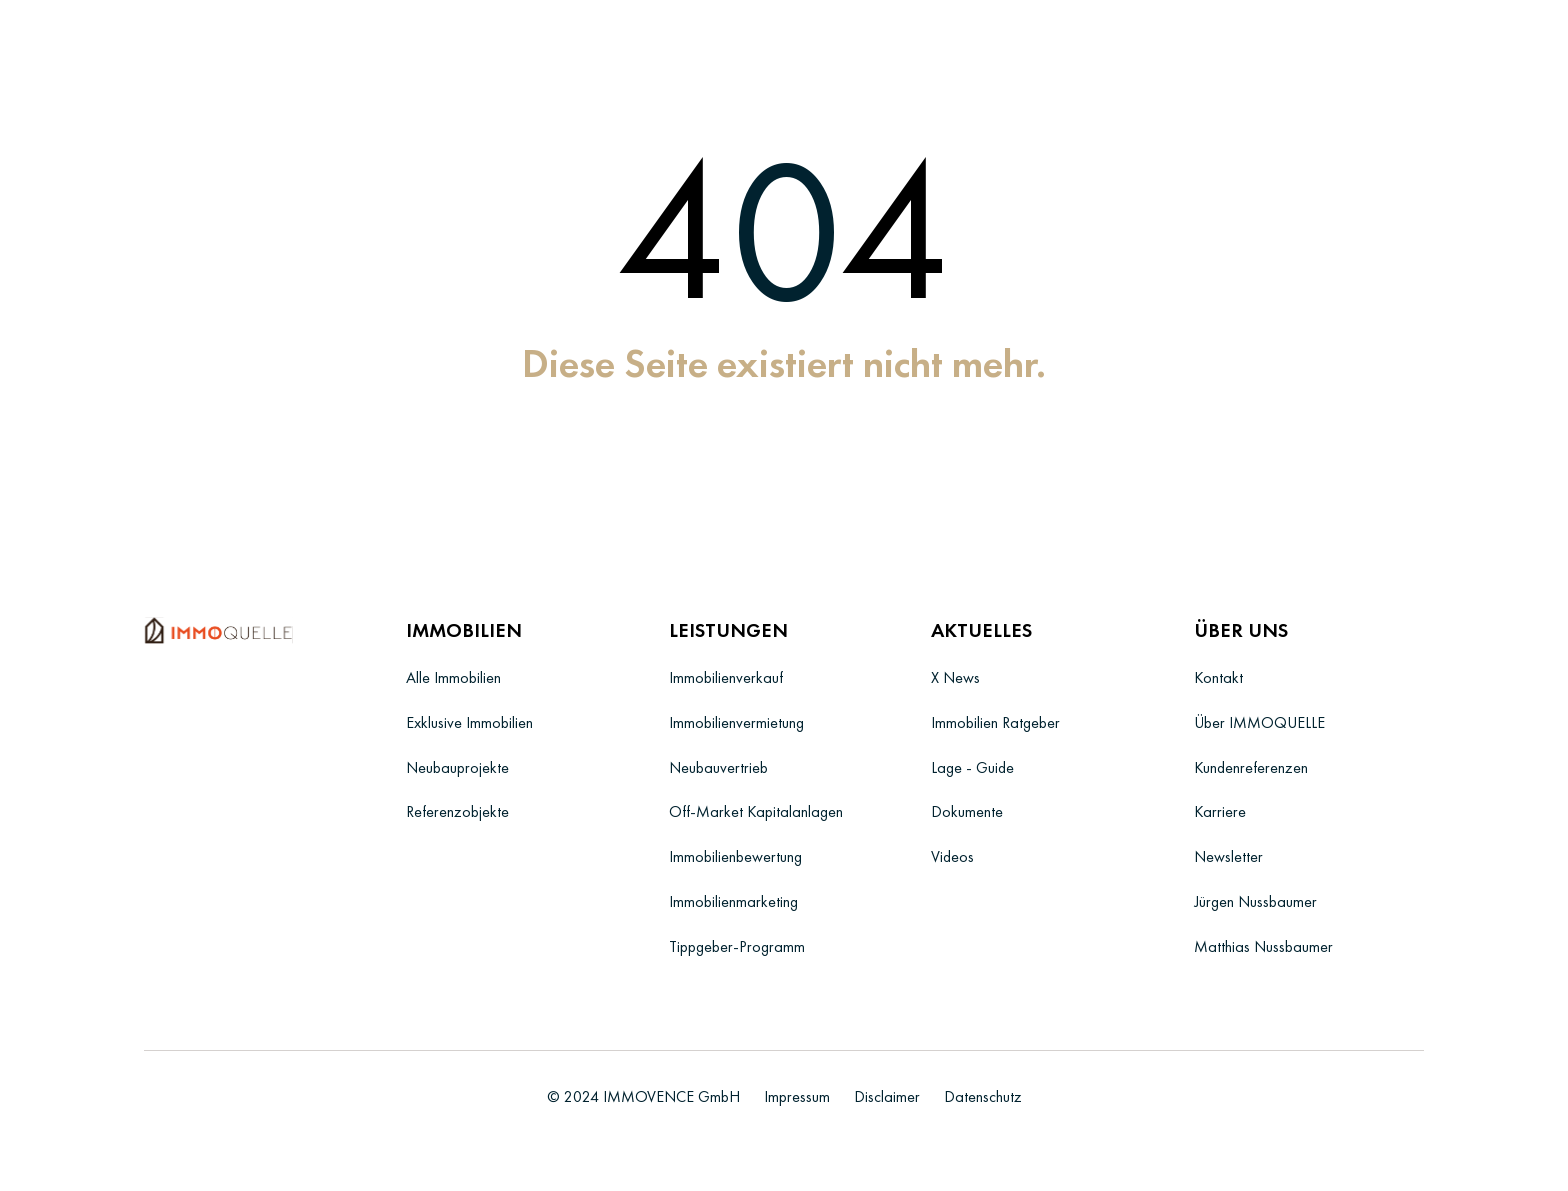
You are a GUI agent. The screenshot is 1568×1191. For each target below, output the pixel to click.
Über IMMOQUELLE (1259, 722)
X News (955, 677)
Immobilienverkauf (726, 677)
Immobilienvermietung (736, 722)
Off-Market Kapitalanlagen (756, 811)
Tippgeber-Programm (737, 946)
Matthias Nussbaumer (1263, 946)
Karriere (1220, 811)
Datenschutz (983, 1096)
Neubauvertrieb (718, 767)
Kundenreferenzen (1251, 767)
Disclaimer (887, 1096)
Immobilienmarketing (733, 901)
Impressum (797, 1096)
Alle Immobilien (453, 677)
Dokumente (967, 811)
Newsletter (1228, 856)
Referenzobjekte (457, 811)
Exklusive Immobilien (469, 722)
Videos (952, 856)
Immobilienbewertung (735, 856)
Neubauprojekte (457, 767)
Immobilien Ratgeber (995, 722)
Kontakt (1218, 677)
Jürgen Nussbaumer (1255, 901)
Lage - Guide (972, 767)
